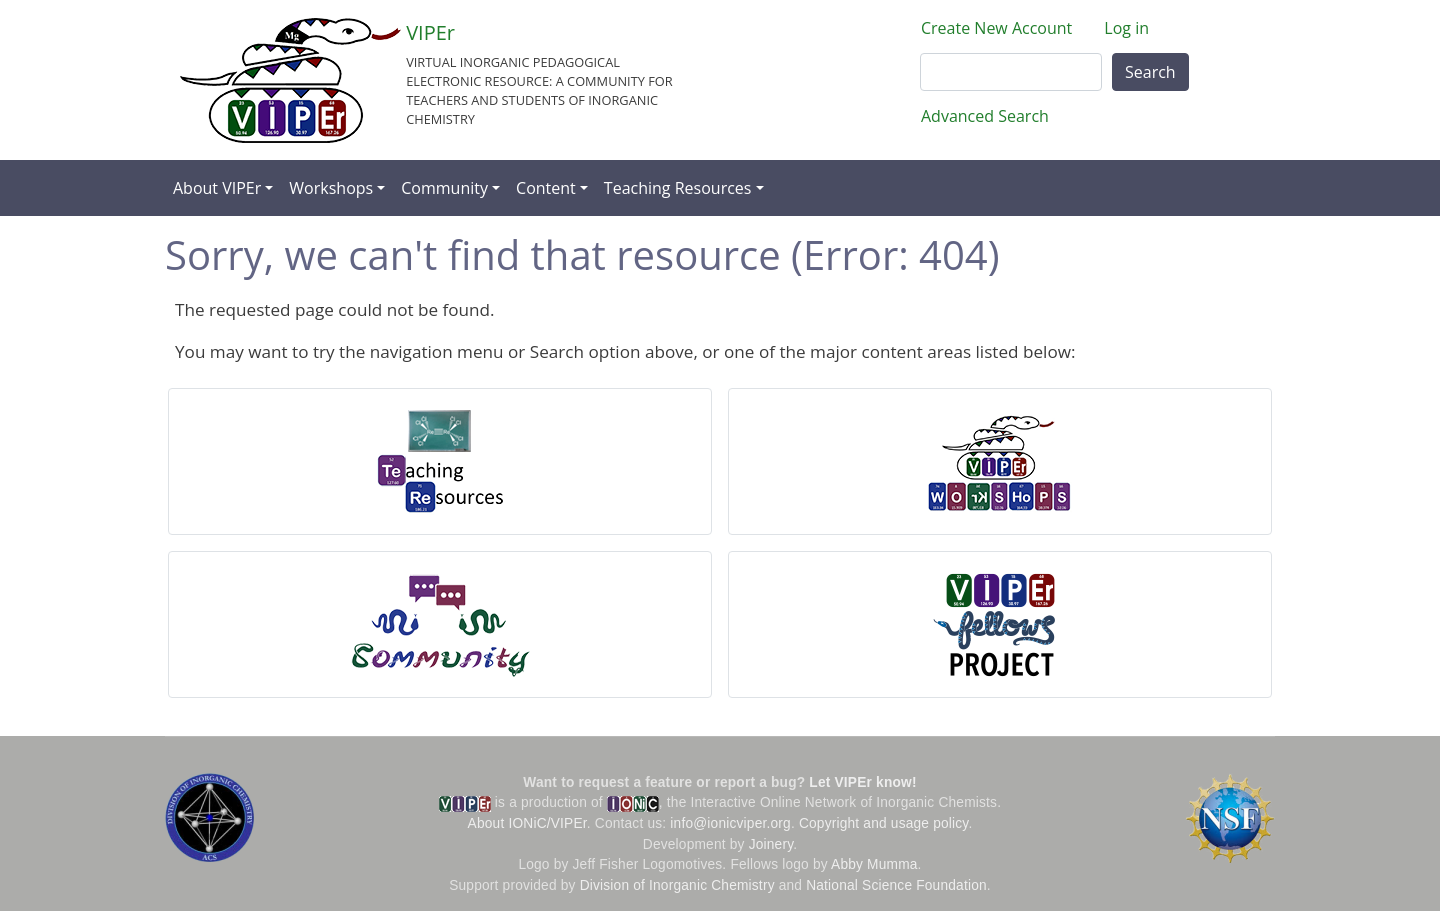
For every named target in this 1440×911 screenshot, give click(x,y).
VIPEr (430, 32)
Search (1150, 72)
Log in (1126, 28)
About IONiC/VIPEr (527, 823)
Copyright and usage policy (883, 823)
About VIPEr (217, 188)
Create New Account (996, 28)
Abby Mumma (874, 864)
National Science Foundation (896, 885)
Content (546, 188)
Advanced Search (985, 116)
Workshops (331, 188)
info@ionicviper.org (730, 823)
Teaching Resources (678, 188)
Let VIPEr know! (862, 782)
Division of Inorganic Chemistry (677, 885)
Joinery (771, 844)
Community (444, 188)
